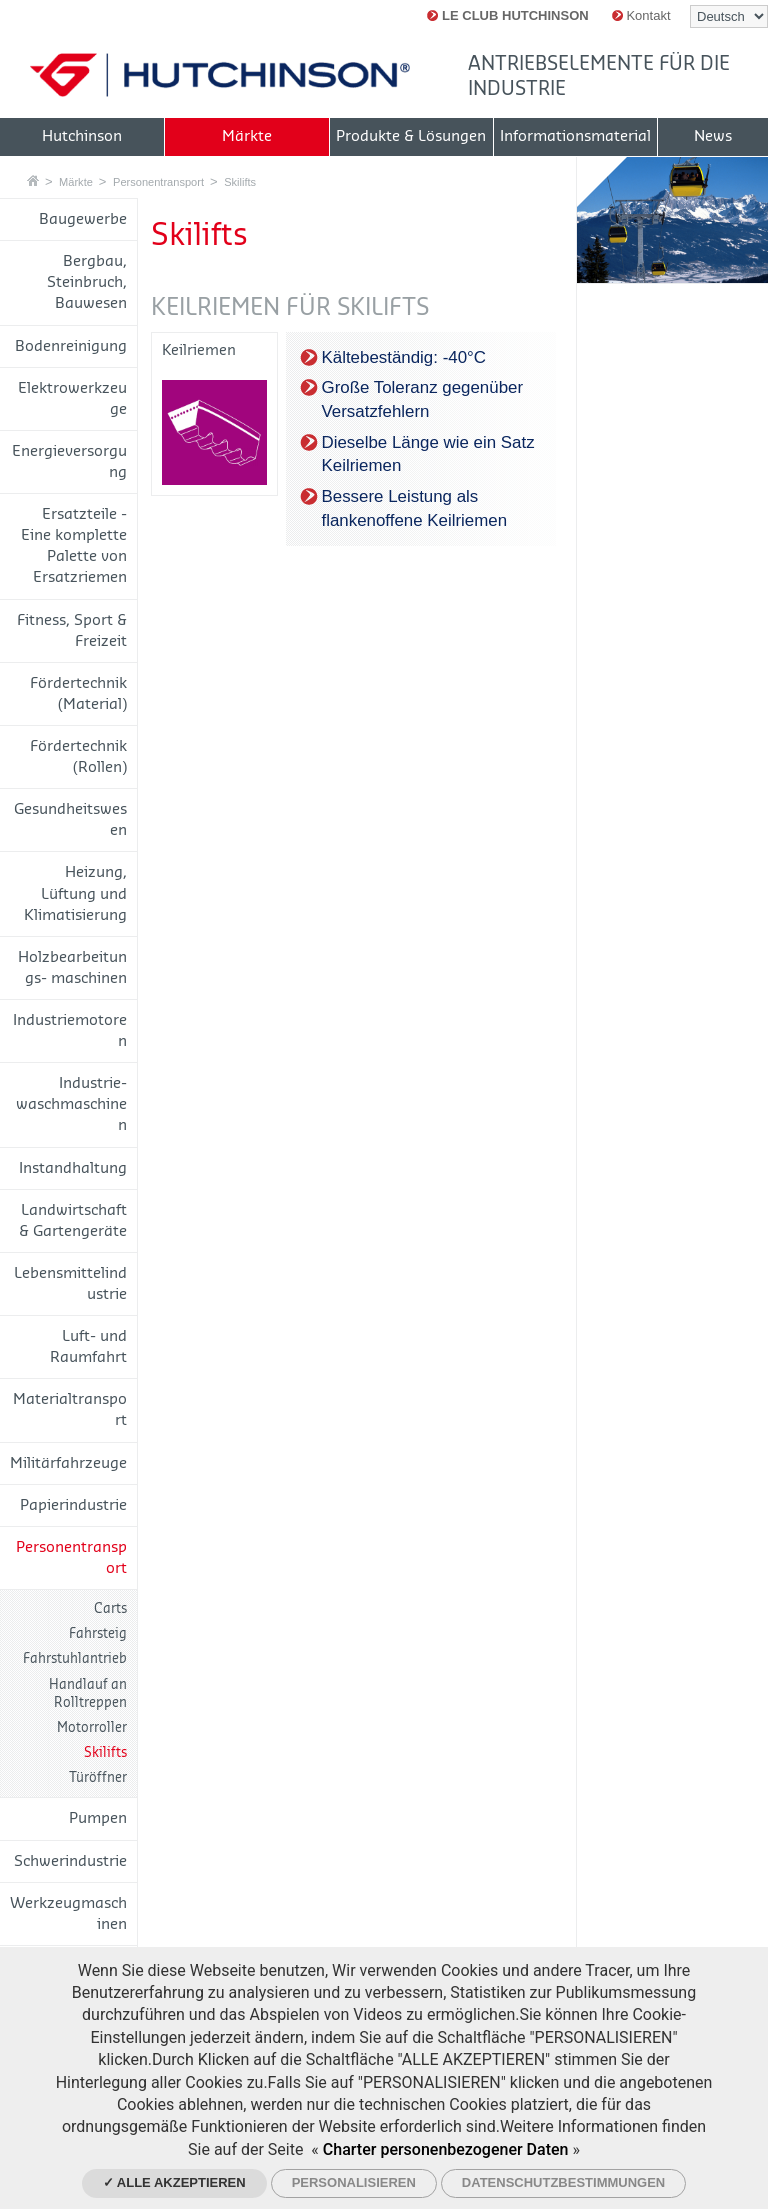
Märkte (76, 182)
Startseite (33, 180)
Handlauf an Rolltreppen (88, 1693)
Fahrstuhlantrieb (75, 1658)
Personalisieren (354, 2182)
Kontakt (641, 15)
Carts (110, 1608)
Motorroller (92, 1727)
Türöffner (98, 1777)
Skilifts (240, 182)
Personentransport (158, 182)
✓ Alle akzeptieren (174, 2182)
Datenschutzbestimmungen (563, 2182)
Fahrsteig (98, 1633)
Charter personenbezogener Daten (446, 2149)
